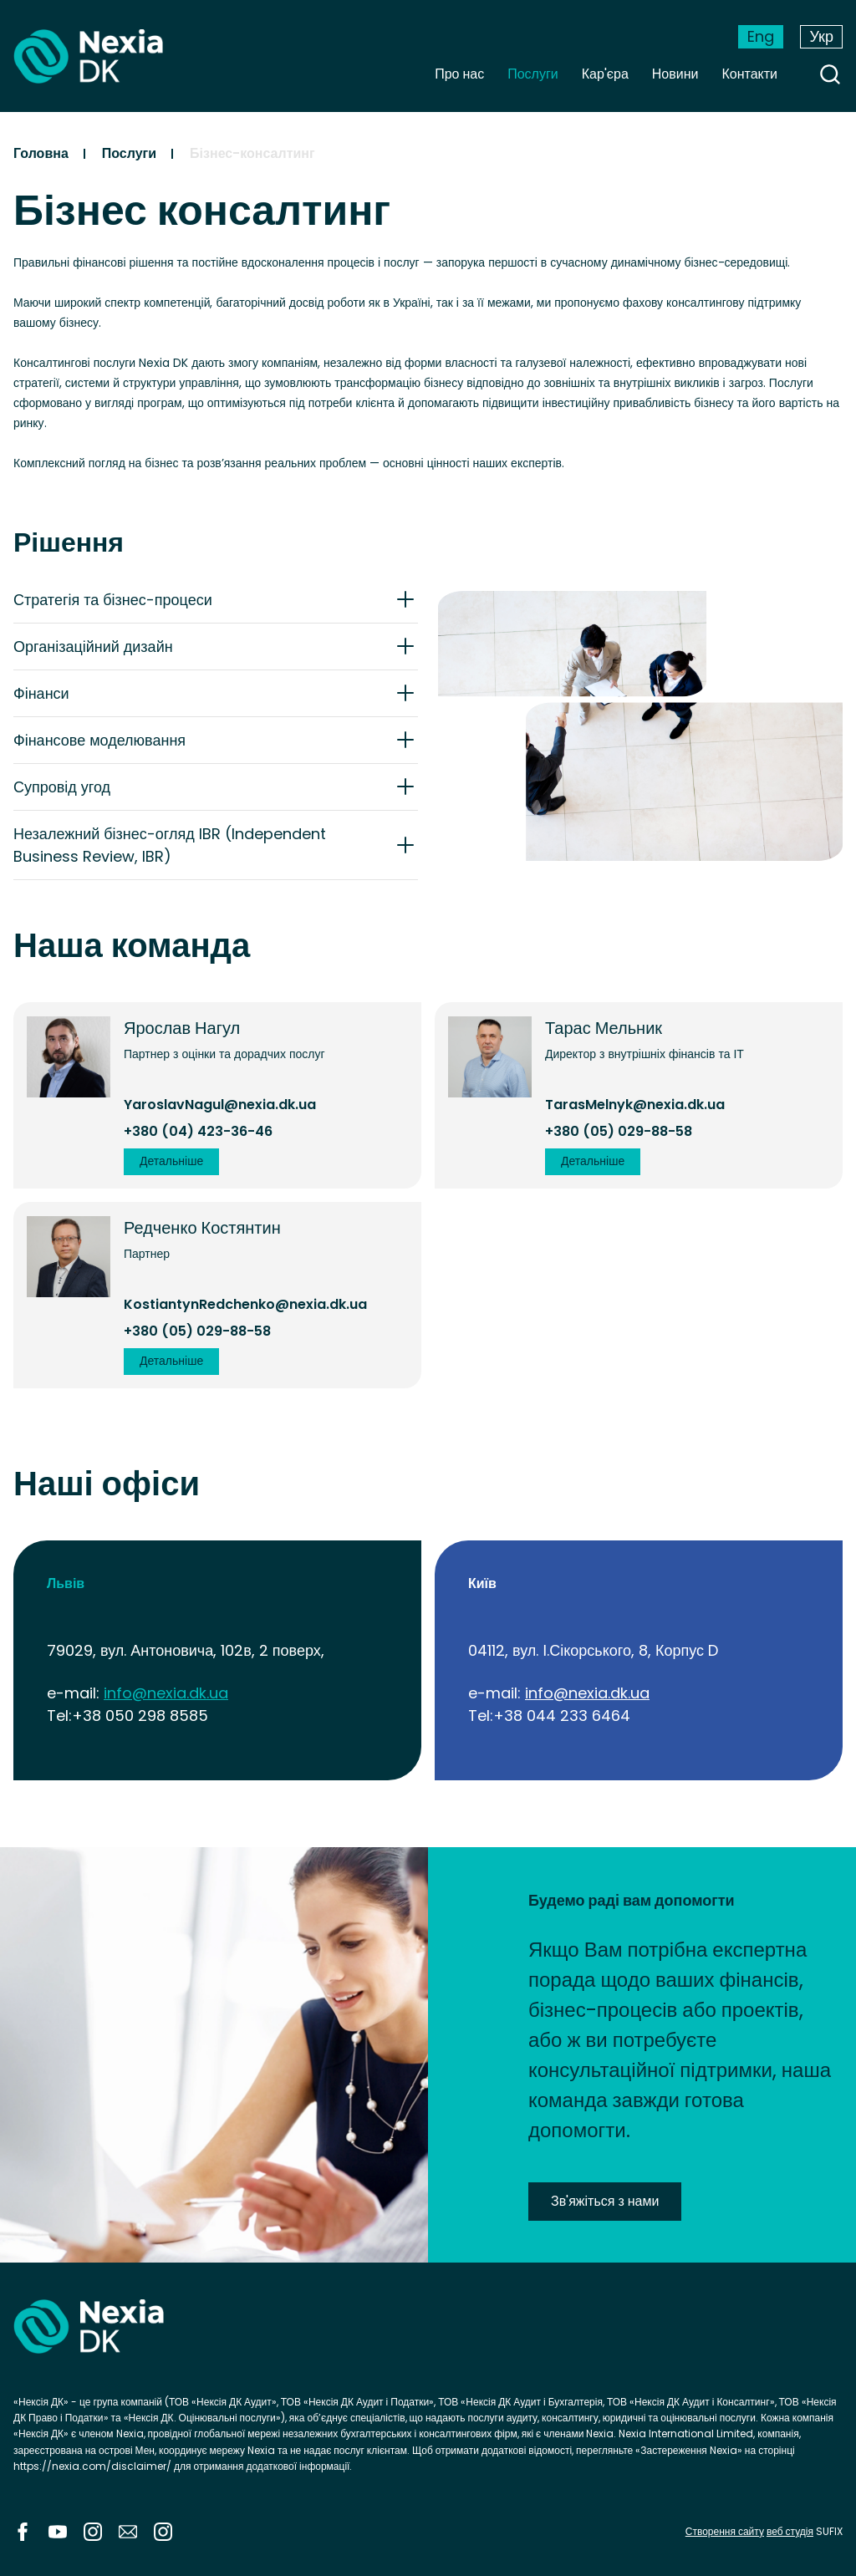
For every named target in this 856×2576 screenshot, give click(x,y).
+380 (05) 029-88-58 (618, 1131)
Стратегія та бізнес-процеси (112, 599)
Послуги (532, 74)
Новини (675, 74)
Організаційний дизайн (93, 646)
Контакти (749, 74)
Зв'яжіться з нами (605, 2201)
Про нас (459, 74)
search (830, 74)
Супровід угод (61, 786)
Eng (760, 36)
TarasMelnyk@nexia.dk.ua (635, 1104)
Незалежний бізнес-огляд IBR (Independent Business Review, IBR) (169, 845)
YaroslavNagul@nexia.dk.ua (220, 1104)
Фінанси (41, 693)
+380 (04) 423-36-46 (198, 1131)
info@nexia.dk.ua (166, 1693)
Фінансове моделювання (99, 740)
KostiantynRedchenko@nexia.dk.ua (245, 1304)
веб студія (790, 2531)
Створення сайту (724, 2531)
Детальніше (171, 1161)
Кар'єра (605, 74)
